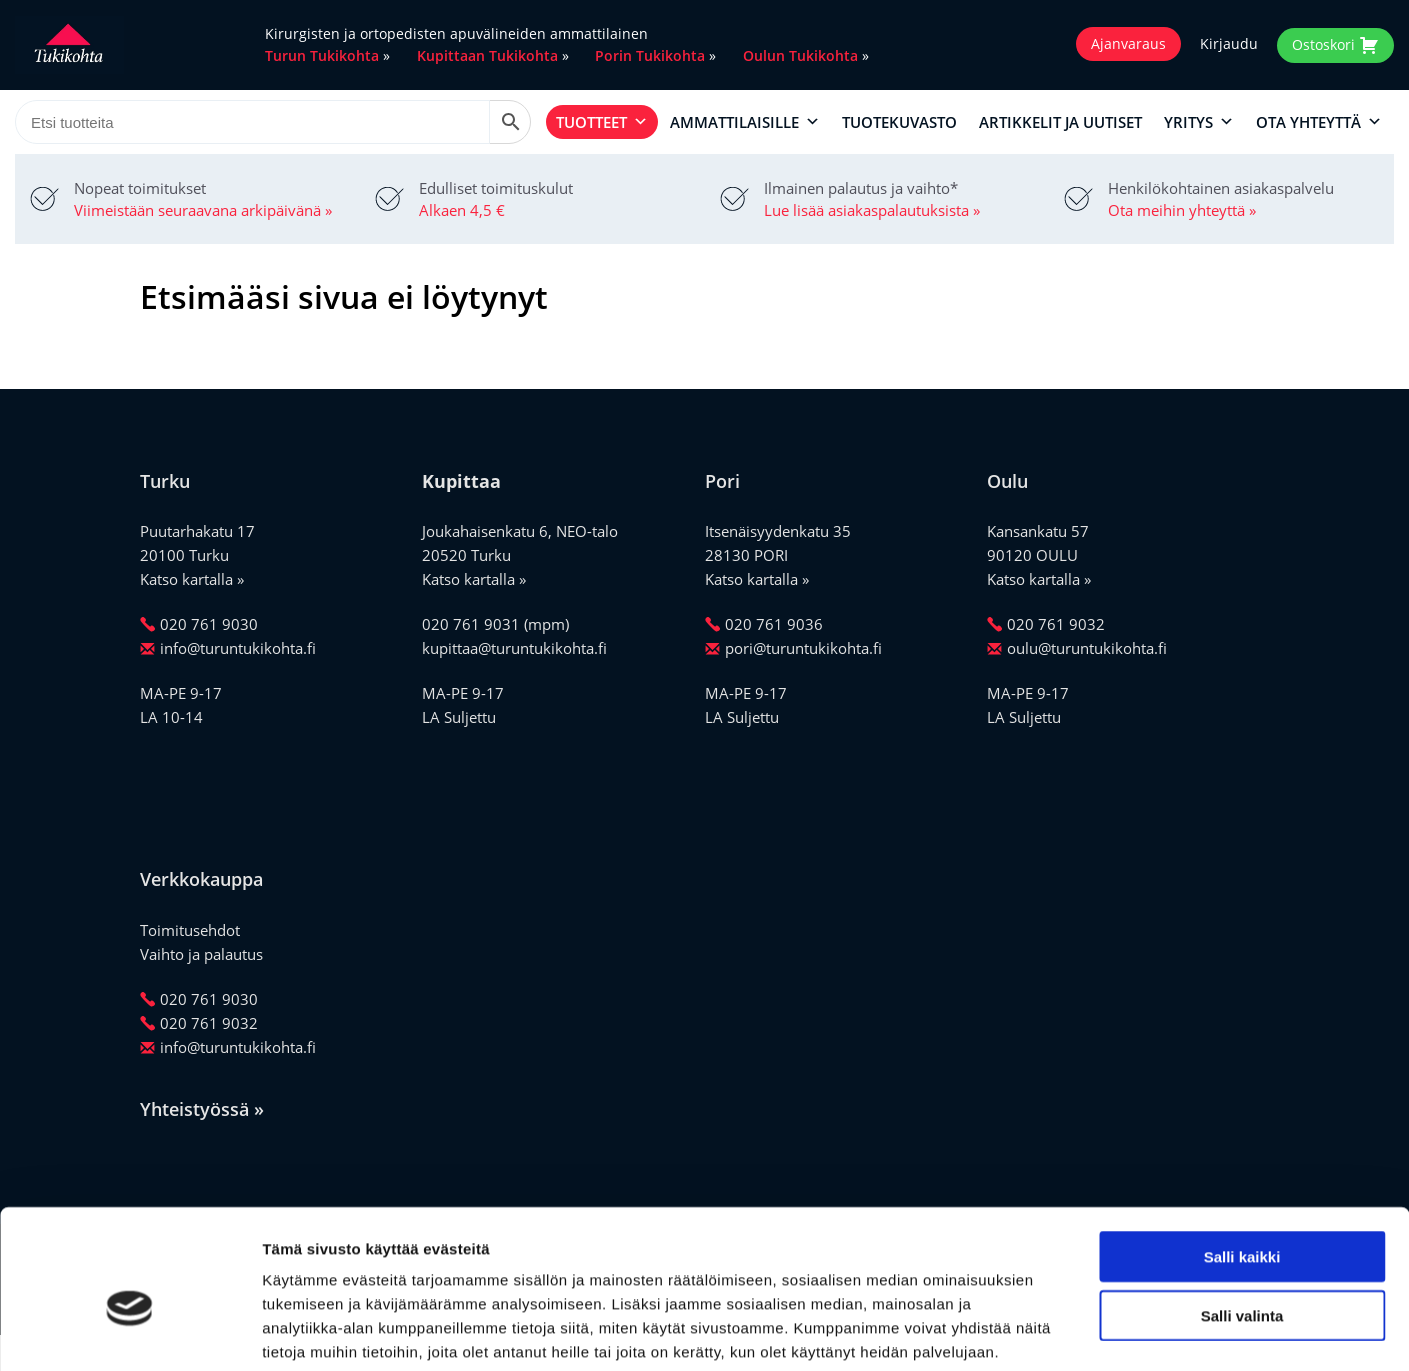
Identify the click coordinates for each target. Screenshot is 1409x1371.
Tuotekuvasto (899, 122)
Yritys (1199, 122)
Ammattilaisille (745, 122)
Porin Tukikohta (650, 55)
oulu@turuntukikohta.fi (1077, 648)
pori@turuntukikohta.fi (793, 648)
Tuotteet (602, 122)
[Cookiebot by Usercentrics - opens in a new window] (129, 1332)
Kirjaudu (1229, 44)
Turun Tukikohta (322, 55)
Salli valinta (1242, 1214)
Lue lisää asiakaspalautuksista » (872, 210)
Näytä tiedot (1069, 1331)
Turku (165, 481)
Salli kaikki (1242, 1155)
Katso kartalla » (192, 579)
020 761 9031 (471, 624)
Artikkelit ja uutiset (1060, 122)
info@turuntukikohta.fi (228, 648)
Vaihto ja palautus (201, 954)
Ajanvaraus (1128, 43)
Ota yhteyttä (1319, 122)
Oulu (1007, 481)
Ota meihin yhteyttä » (1182, 210)
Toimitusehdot (190, 930)
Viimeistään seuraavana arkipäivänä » (203, 210)
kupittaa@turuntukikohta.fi (514, 648)
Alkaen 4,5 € (462, 210)
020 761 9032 (1046, 624)
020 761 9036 (764, 624)
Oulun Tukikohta (800, 55)
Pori (722, 481)
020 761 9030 (199, 624)
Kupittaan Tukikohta (487, 55)
